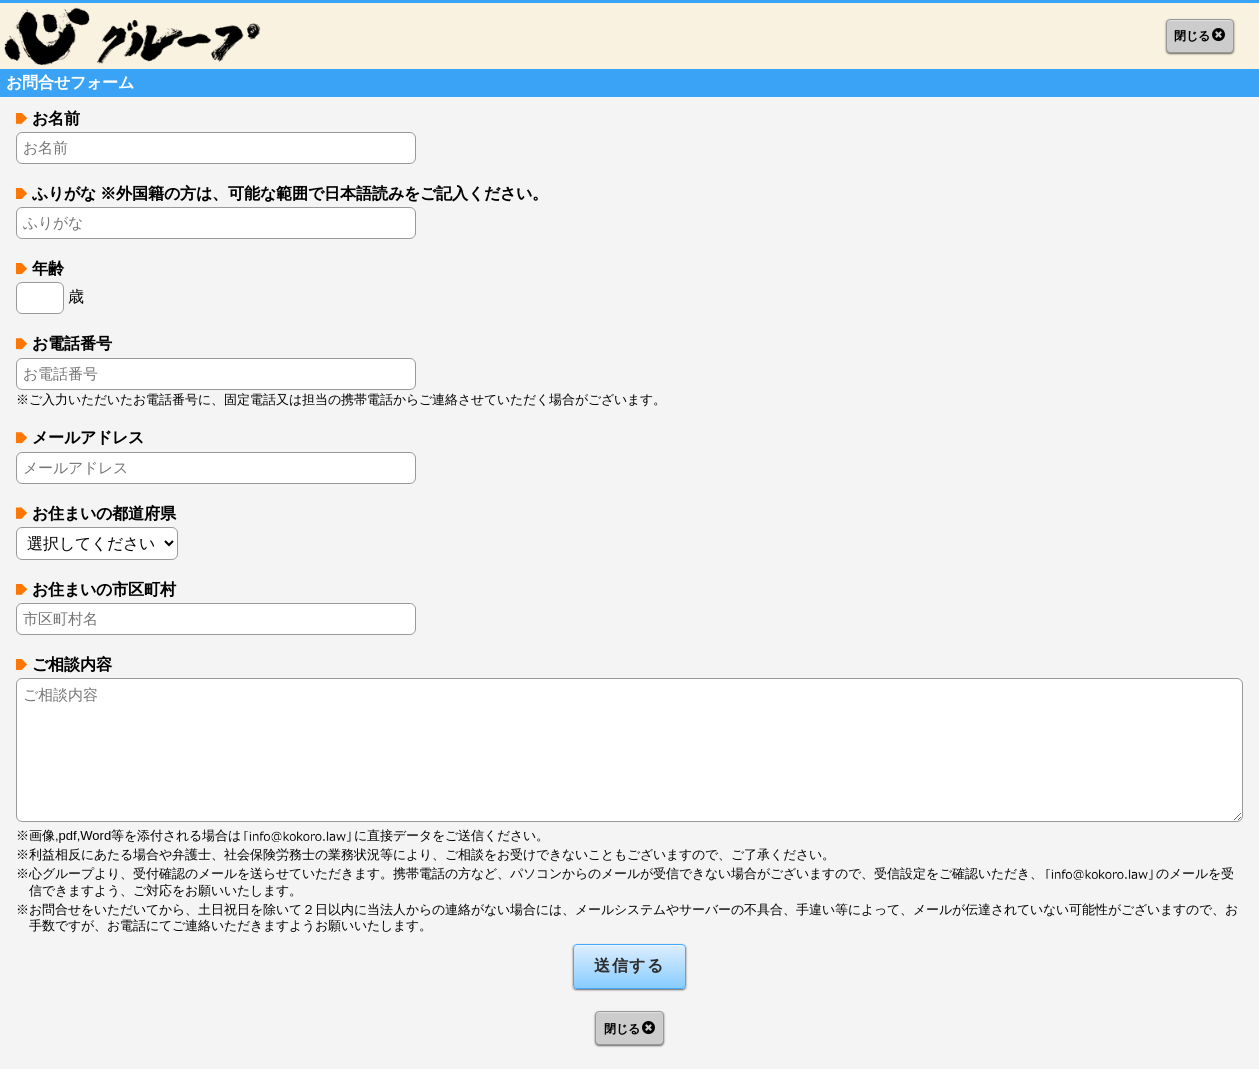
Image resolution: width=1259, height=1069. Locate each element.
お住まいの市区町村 (104, 589)
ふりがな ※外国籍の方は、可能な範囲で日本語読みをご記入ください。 (290, 193)
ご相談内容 (72, 664)
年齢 (48, 268)
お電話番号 (72, 343)
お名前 (56, 118)
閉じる (1192, 36)
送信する (629, 965)
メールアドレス (88, 437)
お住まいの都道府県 (104, 513)
